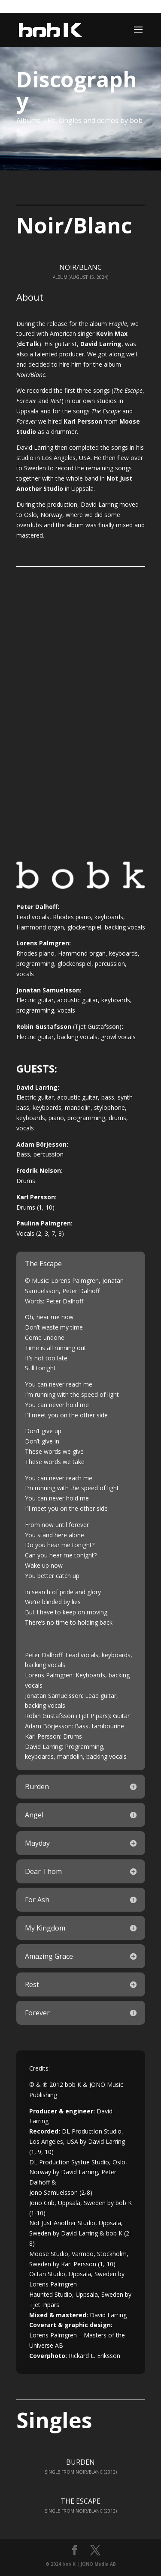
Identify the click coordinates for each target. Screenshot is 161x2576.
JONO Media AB (98, 2564)
